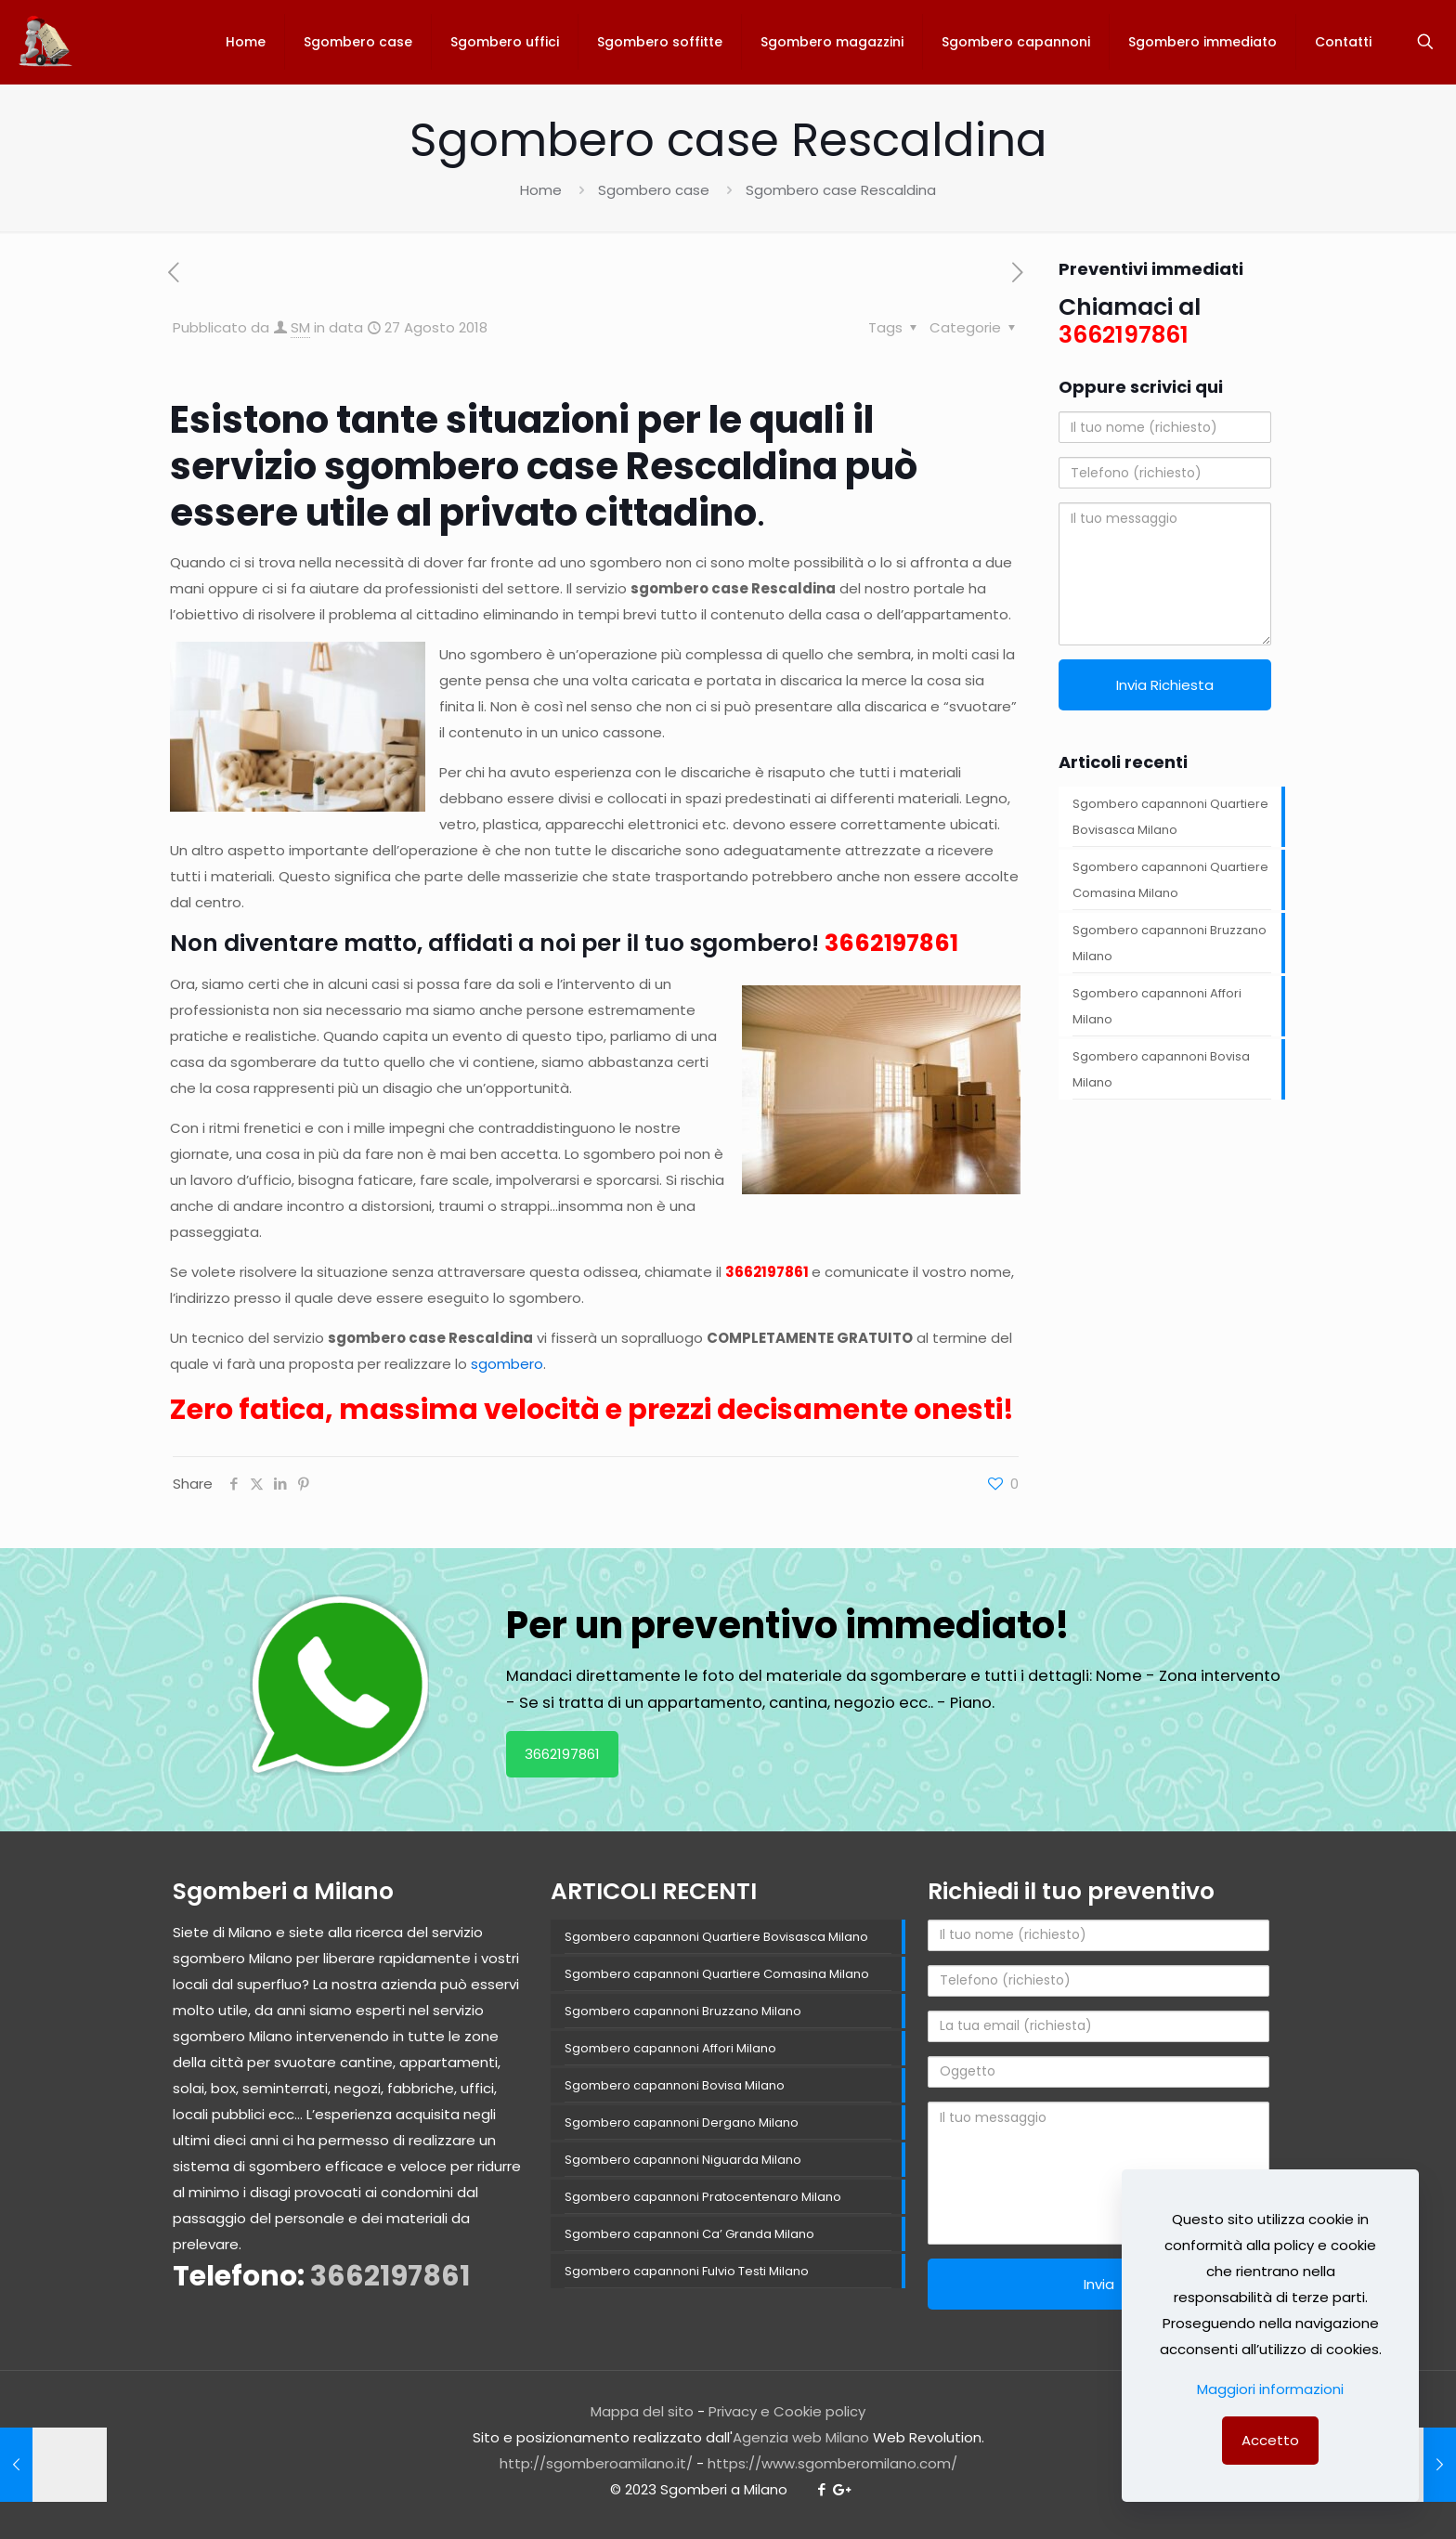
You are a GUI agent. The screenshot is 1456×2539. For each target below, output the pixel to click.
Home (541, 190)
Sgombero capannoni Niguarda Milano (683, 2159)
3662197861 (891, 943)
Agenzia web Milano (801, 2437)
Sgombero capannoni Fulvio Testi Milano (687, 2271)
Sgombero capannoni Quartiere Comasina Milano (1170, 880)
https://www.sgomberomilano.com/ (832, 2463)
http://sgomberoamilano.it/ (596, 2463)
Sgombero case (653, 190)
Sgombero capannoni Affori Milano (1157, 1006)
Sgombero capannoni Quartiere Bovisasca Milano (1170, 817)
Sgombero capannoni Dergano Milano (682, 2122)
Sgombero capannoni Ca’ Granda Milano (689, 2234)
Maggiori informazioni (1270, 2389)
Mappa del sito (642, 2411)
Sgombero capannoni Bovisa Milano (1161, 1069)
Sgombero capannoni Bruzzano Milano (1169, 943)
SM (300, 327)
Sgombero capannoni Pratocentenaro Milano (703, 2197)
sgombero (507, 1364)
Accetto (1270, 2440)
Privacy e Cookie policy (786, 2411)
